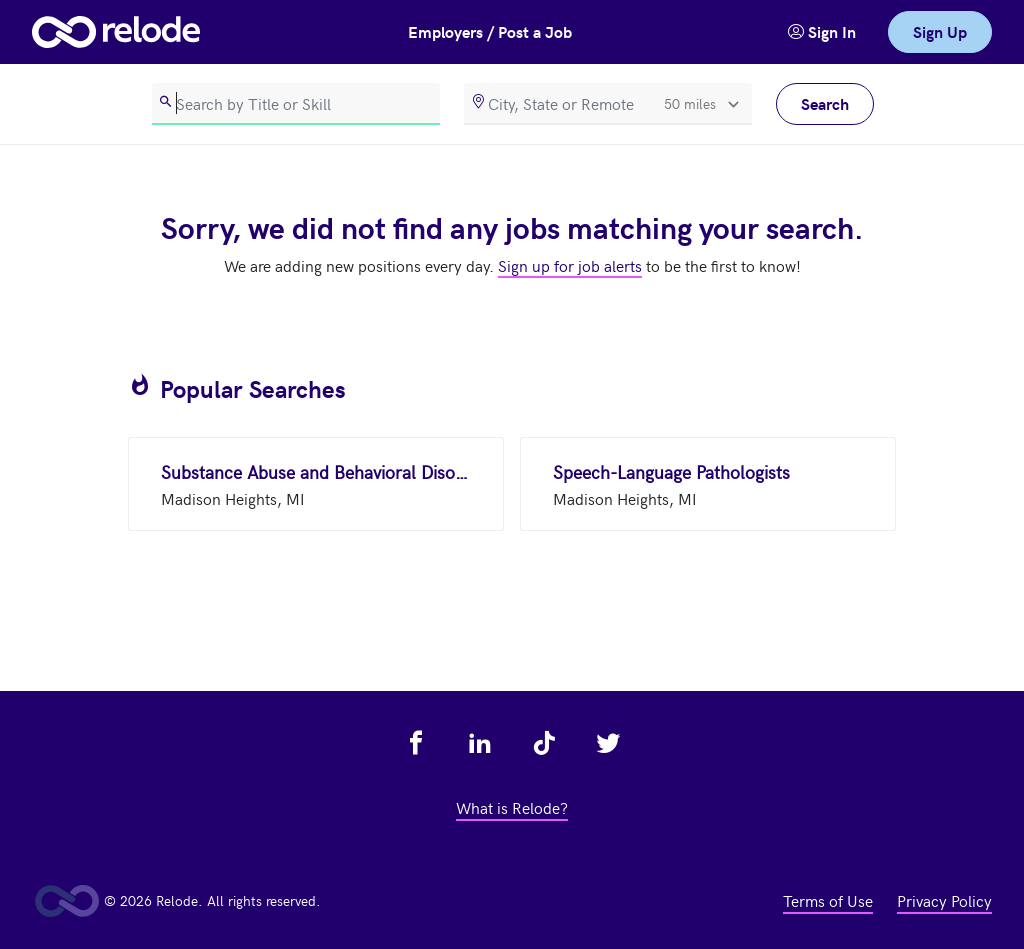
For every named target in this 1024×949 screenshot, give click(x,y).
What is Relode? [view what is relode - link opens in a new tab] (512, 807)
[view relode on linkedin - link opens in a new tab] (480, 743)
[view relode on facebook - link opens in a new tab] (416, 743)
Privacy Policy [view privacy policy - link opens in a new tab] (944, 900)
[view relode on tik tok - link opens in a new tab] (544, 743)
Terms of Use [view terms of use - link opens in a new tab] (828, 900)
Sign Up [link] (940, 31)
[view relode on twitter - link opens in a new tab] (608, 743)
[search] (296, 104)
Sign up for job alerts (570, 265)
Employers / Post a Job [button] (490, 31)
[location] (608, 104)
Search (825, 103)
